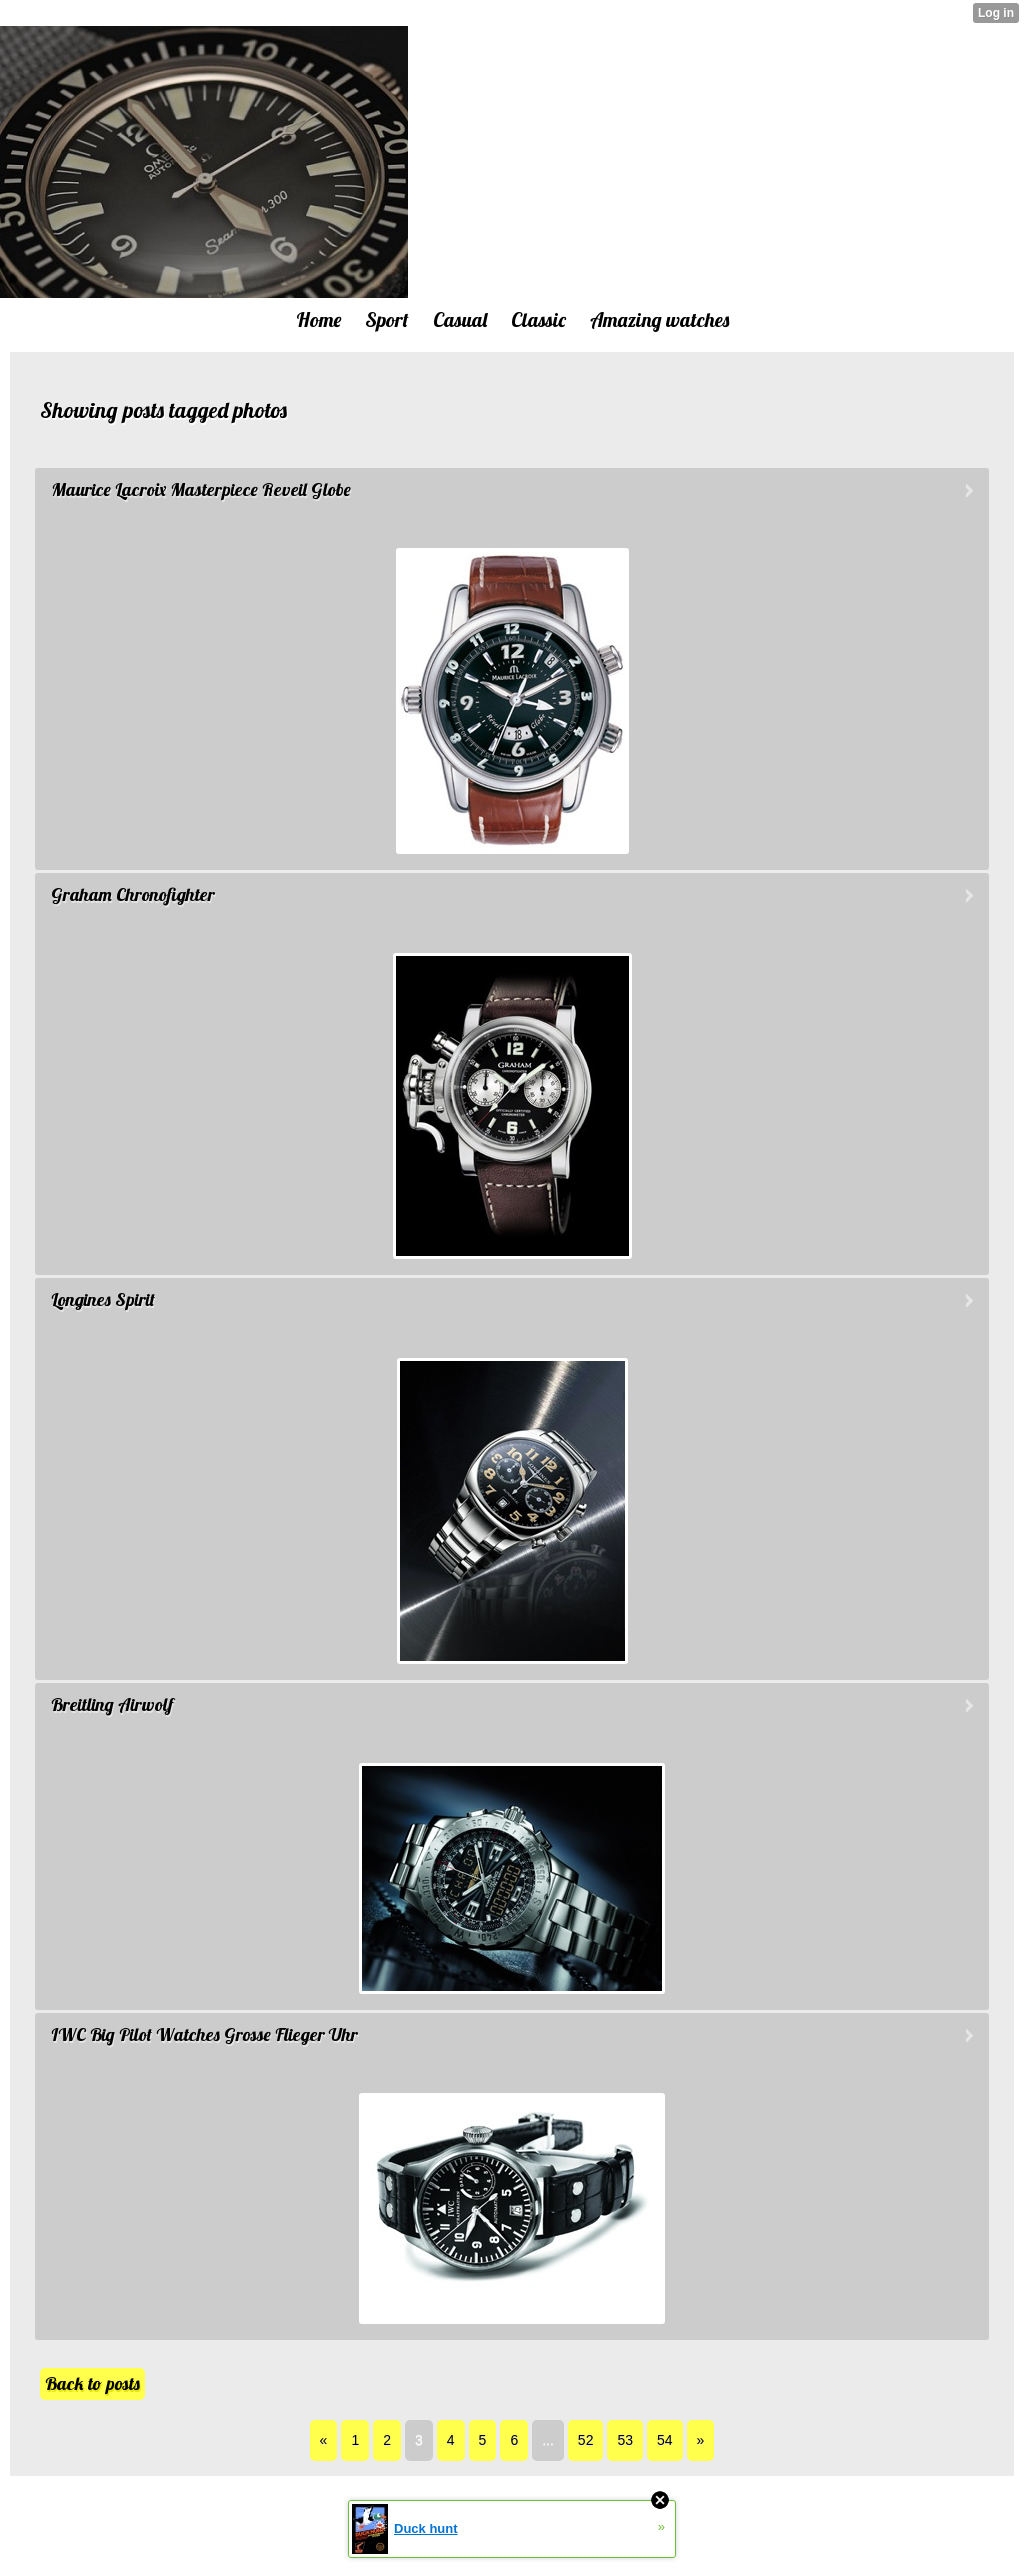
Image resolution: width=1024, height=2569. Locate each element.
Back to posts (92, 2383)
